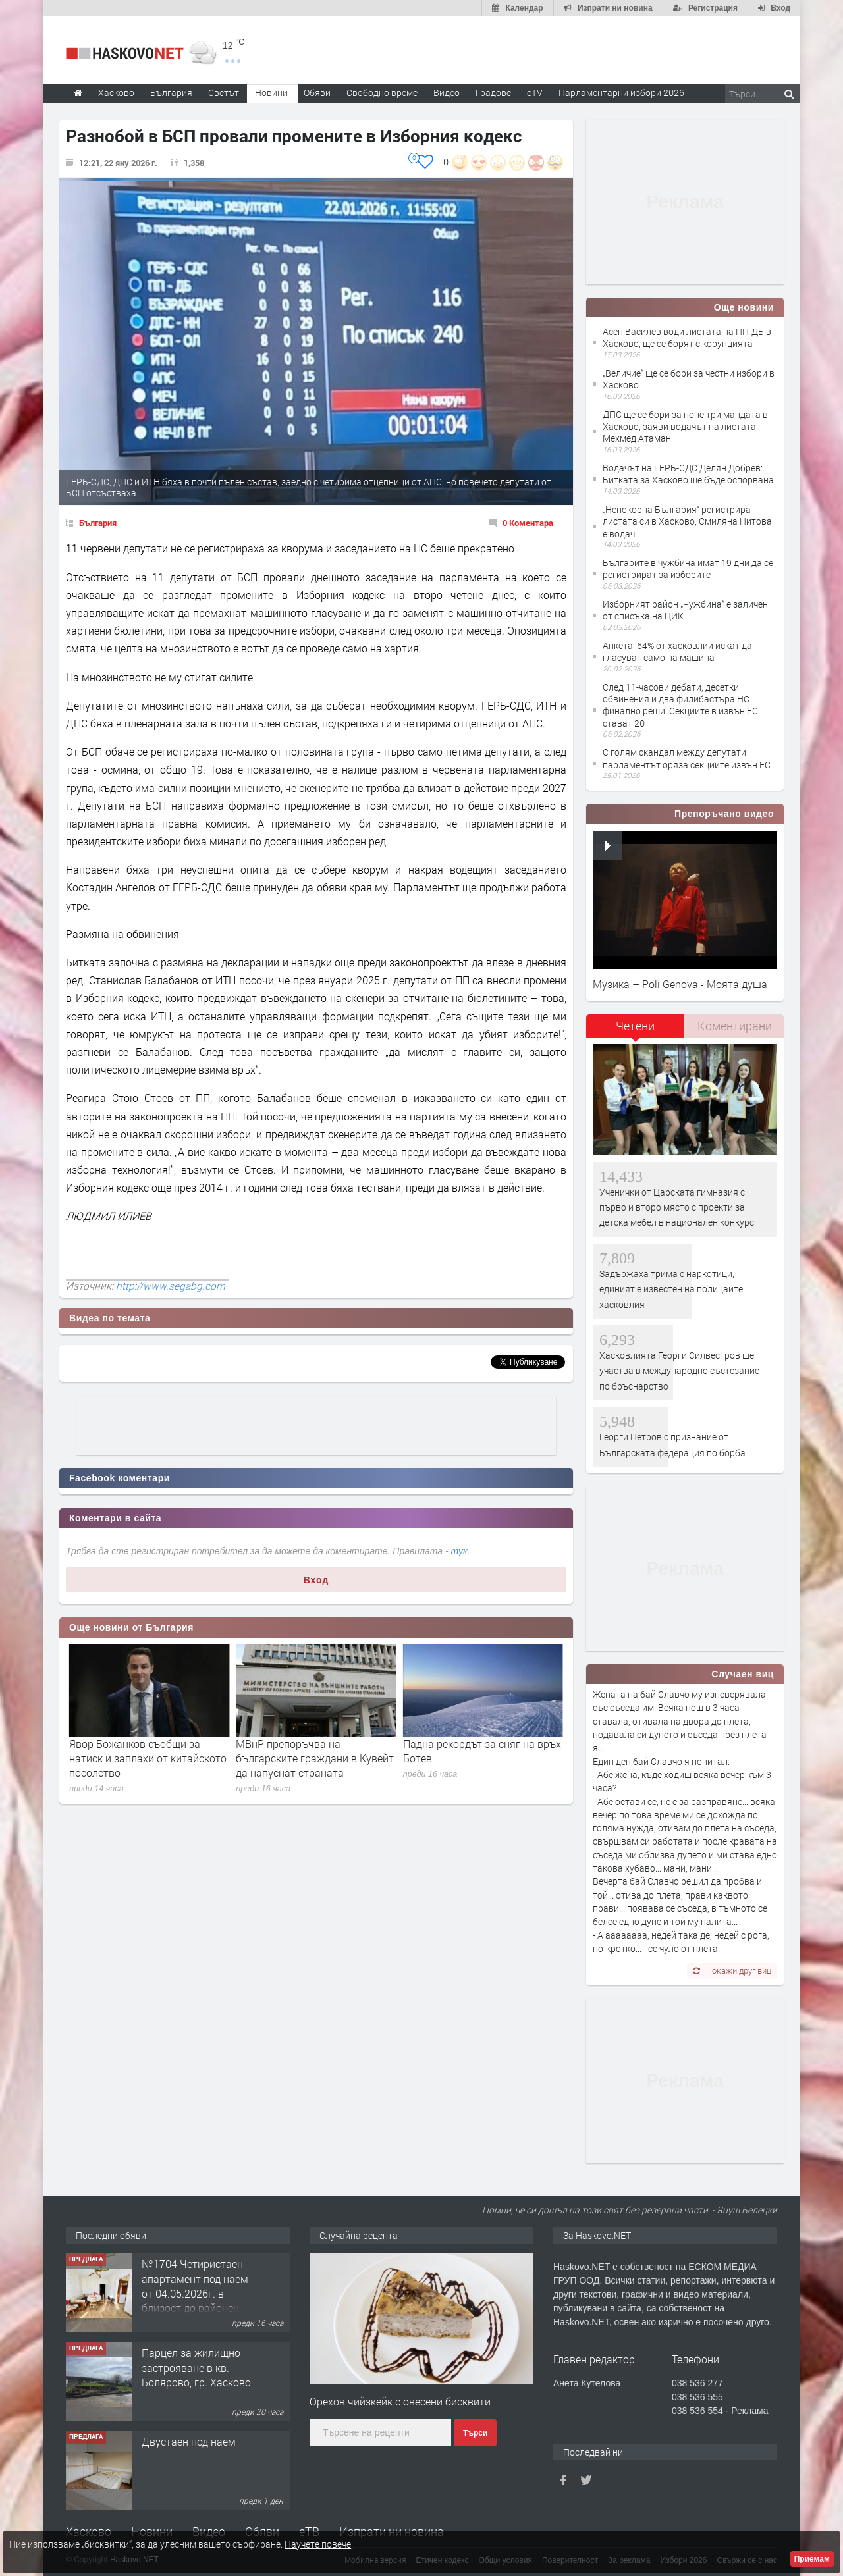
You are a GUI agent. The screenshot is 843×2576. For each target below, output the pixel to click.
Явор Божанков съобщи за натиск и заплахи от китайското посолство (314, 1758)
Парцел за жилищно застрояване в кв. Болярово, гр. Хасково (196, 2367)
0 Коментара (528, 523)
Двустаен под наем (189, 2441)
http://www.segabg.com (170, 1285)
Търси (475, 2433)
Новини (271, 92)
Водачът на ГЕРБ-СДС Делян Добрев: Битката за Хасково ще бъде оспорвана (688, 473)
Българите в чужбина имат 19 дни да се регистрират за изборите (688, 568)
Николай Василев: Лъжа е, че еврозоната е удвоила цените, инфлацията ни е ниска (142, 1758)
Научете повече (318, 2544)
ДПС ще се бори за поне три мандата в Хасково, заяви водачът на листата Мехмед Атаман (685, 426)
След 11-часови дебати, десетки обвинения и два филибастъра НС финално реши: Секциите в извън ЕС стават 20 (680, 705)
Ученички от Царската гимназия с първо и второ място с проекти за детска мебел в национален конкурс (676, 1207)
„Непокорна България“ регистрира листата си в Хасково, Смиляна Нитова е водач (687, 521)
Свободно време (382, 92)
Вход (316, 1580)
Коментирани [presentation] (734, 1026)
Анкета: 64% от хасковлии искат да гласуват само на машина (677, 651)
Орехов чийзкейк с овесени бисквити (400, 2401)
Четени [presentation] (635, 1026)
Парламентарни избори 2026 (621, 92)
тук (459, 1551)
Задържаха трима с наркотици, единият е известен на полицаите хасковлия (671, 1289)
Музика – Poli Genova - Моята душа (680, 984)
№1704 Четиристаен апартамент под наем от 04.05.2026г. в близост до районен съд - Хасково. (195, 2293)
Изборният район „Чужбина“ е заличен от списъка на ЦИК (685, 610)
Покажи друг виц (732, 1970)
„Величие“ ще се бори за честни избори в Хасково (689, 379)
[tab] (635, 1030)
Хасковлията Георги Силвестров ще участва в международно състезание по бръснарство (679, 1370)
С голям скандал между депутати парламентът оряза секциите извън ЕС (687, 758)
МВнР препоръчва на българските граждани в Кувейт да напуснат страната (482, 1758)
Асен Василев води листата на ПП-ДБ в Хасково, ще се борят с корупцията (687, 337)
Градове (493, 92)
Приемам (812, 2558)
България (98, 523)
